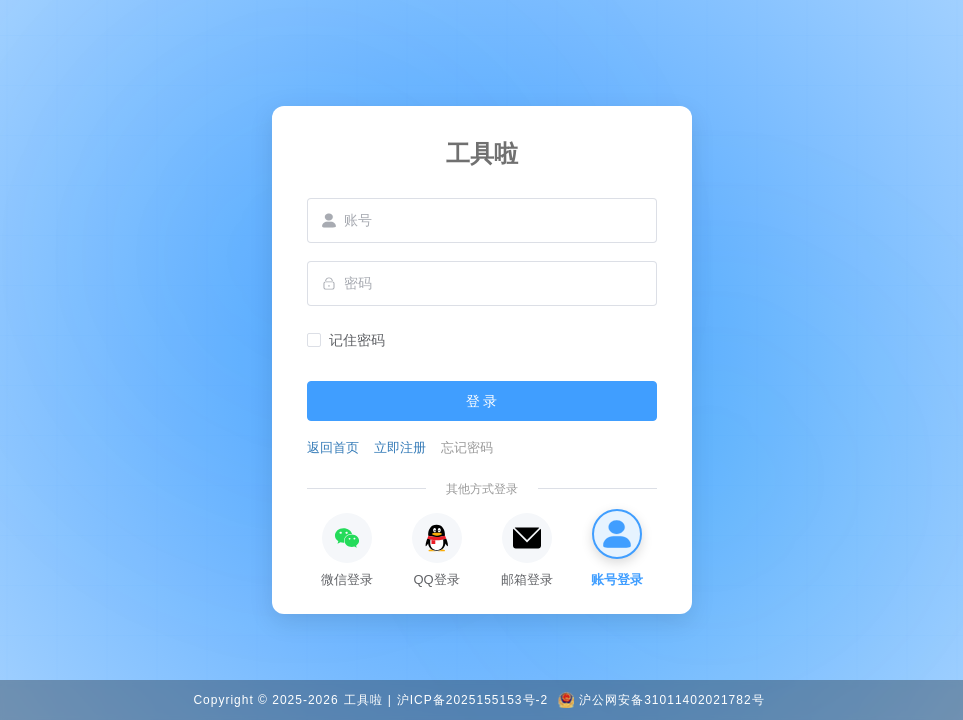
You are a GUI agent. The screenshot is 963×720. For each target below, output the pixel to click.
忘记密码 (467, 447)
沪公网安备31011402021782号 (671, 700)
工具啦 (363, 700)
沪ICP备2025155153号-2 (472, 700)
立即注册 (400, 447)
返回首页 (333, 447)
